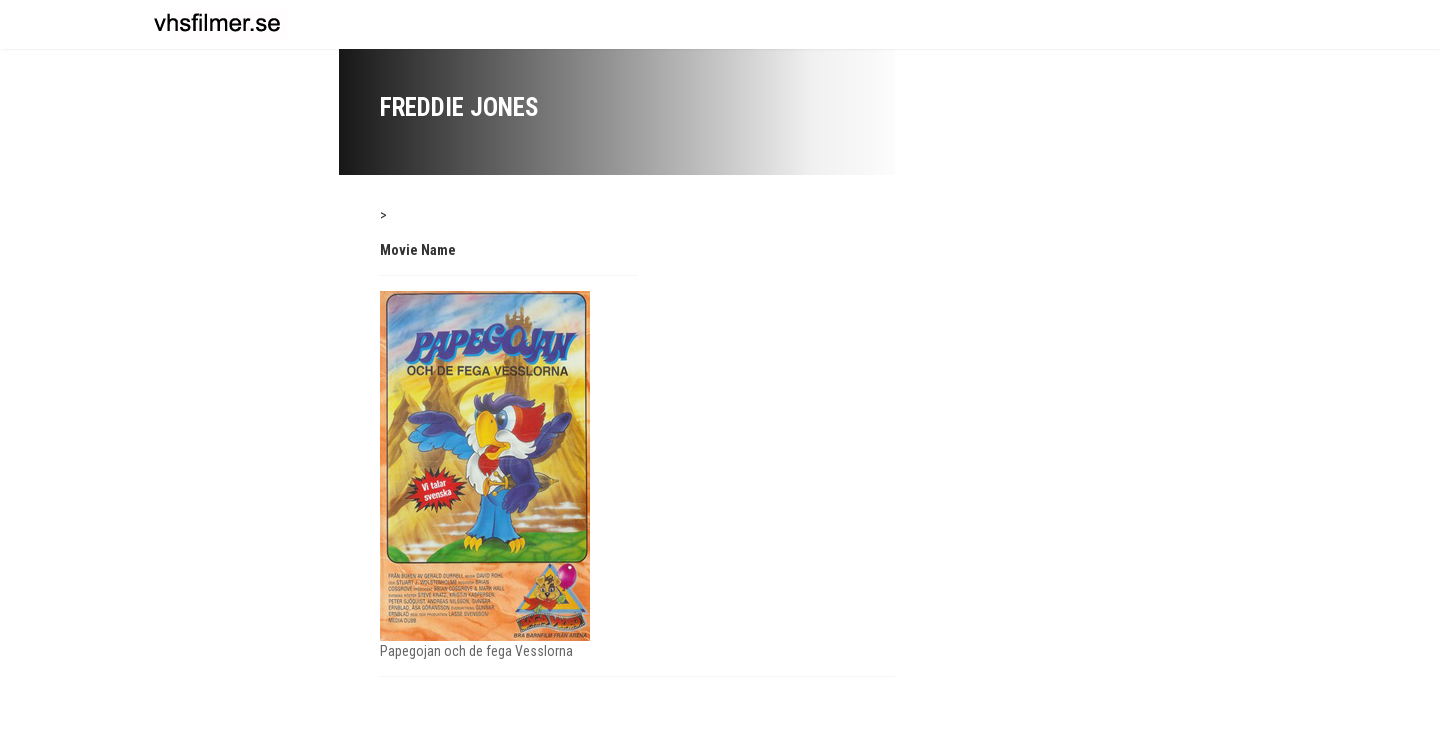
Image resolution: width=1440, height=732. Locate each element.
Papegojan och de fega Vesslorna (476, 651)
